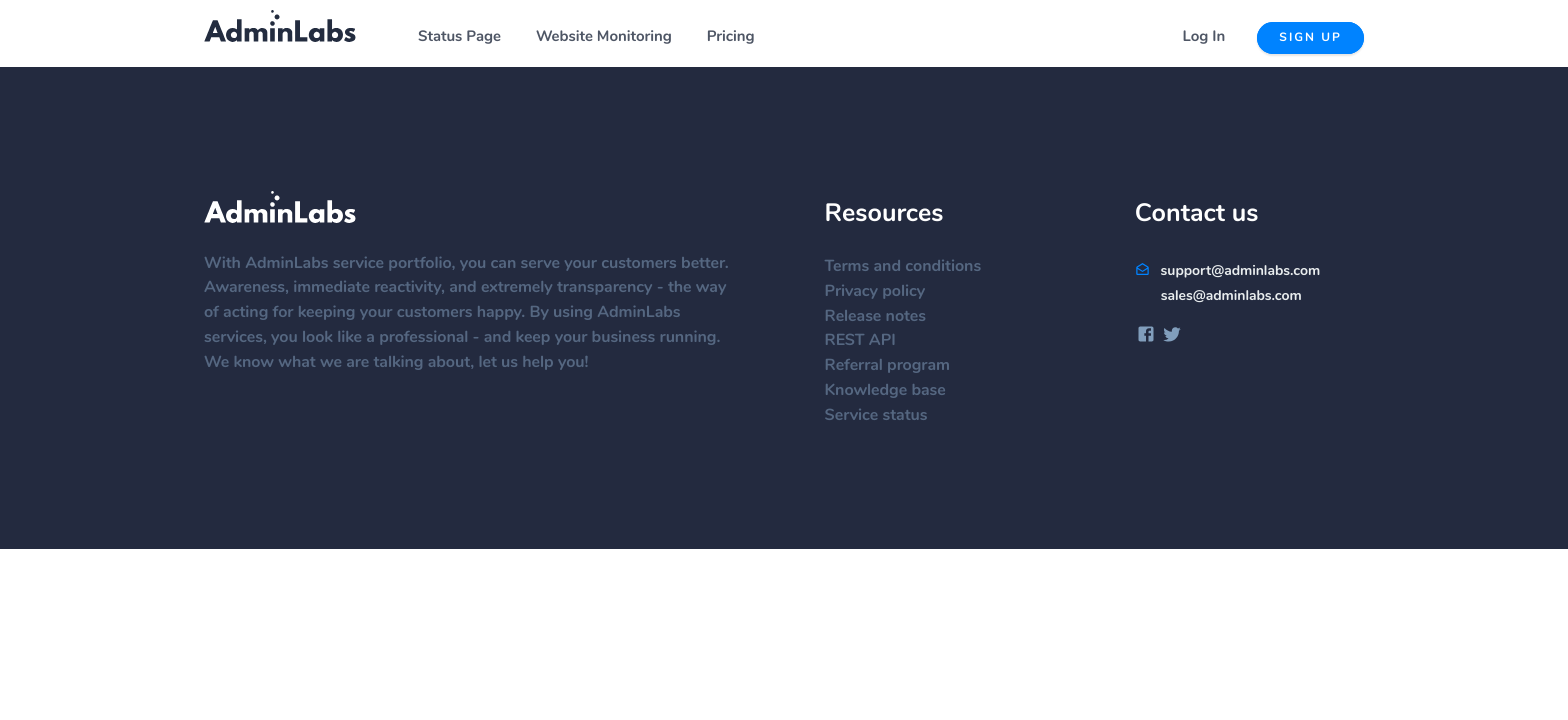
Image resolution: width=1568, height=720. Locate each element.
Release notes (885, 317)
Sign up (1310, 38)
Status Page (459, 37)
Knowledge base (895, 391)
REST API (870, 341)
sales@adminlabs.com (1231, 296)
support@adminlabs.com (1227, 271)
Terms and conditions (913, 267)
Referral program (897, 366)
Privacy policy (885, 292)
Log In (1204, 37)
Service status (886, 416)
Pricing (731, 37)
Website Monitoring (604, 37)
